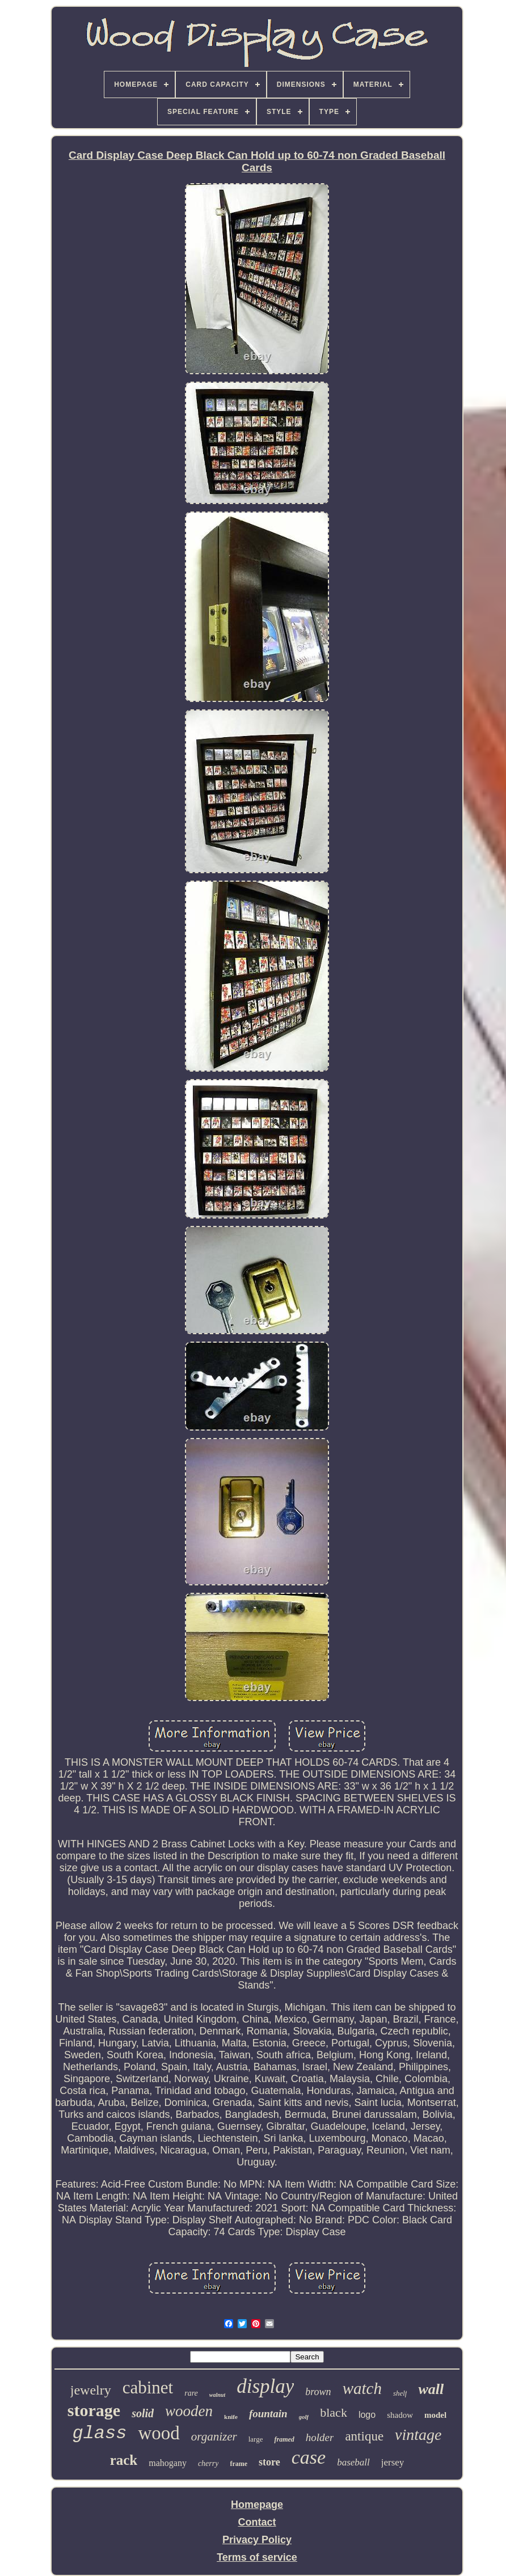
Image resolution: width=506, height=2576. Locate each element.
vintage (418, 2434)
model (435, 2415)
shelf (400, 2393)
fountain (268, 2414)
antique (364, 2436)
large (255, 2439)
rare (191, 2393)
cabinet (148, 2387)
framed (284, 2439)
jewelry (90, 2390)
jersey (392, 2462)
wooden (189, 2411)
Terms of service (257, 2557)
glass (99, 2433)
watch (362, 2388)
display (265, 2386)
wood (158, 2433)
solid (143, 2413)
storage (94, 2410)
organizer (214, 2436)
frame (238, 2464)
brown (318, 2391)
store (269, 2462)
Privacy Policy (257, 2539)
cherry (208, 2463)
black (333, 2412)
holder (320, 2437)
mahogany (168, 2463)
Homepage (257, 2504)
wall (431, 2389)
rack (124, 2460)
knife (231, 2416)
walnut (217, 2395)
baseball (353, 2462)
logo (367, 2415)
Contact (257, 2522)
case (309, 2457)
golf (304, 2416)
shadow (400, 2415)
